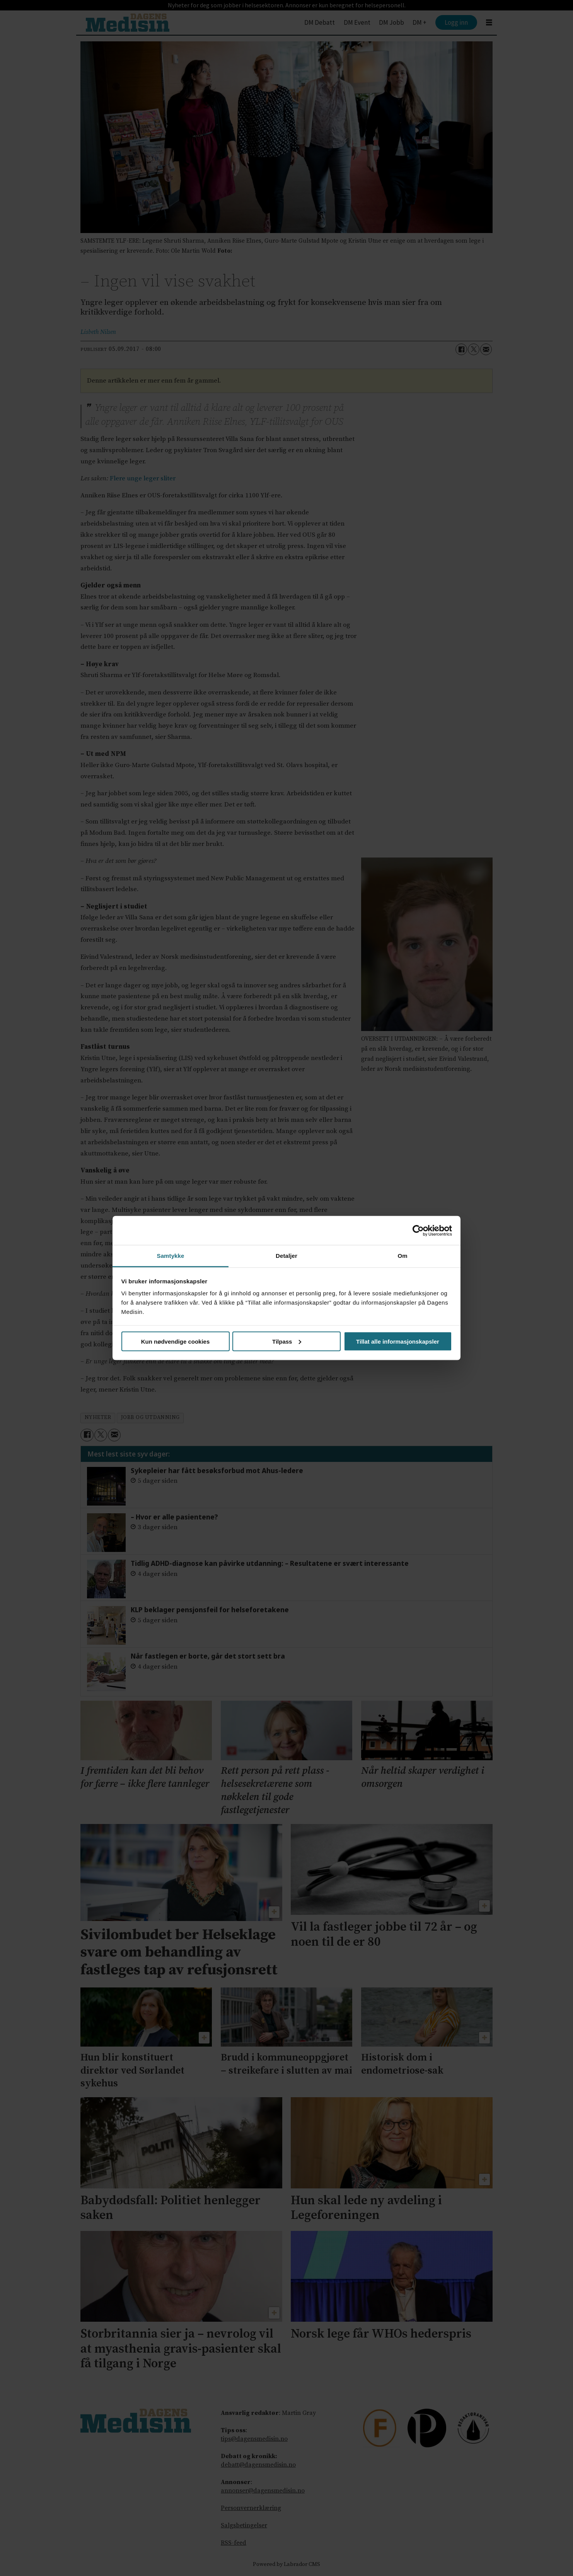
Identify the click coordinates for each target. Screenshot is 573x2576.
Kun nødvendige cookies (175, 1341)
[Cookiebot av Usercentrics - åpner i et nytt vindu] (418, 1230)
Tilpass (286, 1341)
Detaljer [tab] (286, 1255)
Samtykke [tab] (170, 1255)
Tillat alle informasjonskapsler (397, 1341)
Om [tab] (402, 1255)
